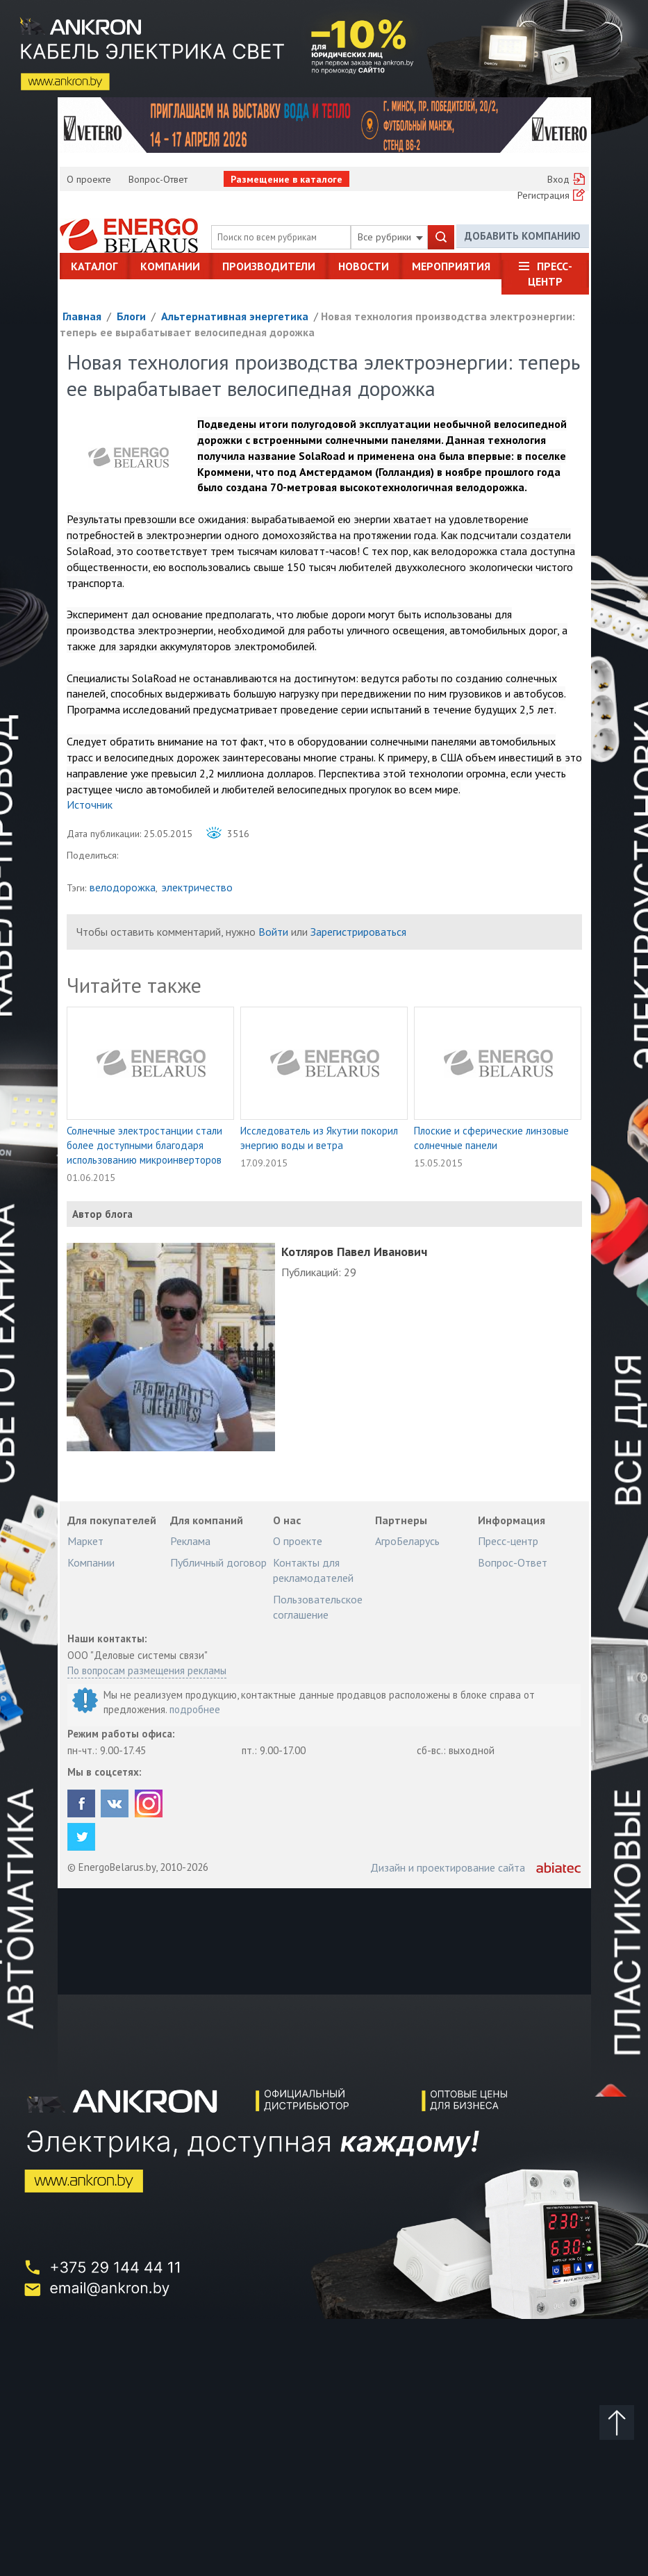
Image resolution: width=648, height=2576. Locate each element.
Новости (363, 266)
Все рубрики (390, 237)
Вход (558, 179)
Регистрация (543, 195)
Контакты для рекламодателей (313, 1570)
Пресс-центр (550, 273)
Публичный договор (218, 1562)
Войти (273, 932)
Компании (170, 266)
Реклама (190, 1541)
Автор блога (102, 1214)
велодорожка (123, 887)
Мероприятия (451, 266)
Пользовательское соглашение (318, 1606)
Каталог (94, 266)
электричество (197, 887)
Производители (268, 266)
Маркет (85, 1541)
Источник (90, 804)
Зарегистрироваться (358, 932)
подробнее (194, 1709)
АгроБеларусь (407, 1541)
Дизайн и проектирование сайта (447, 1867)
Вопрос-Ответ (158, 179)
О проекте (89, 179)
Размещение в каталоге (286, 179)
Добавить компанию (523, 236)
